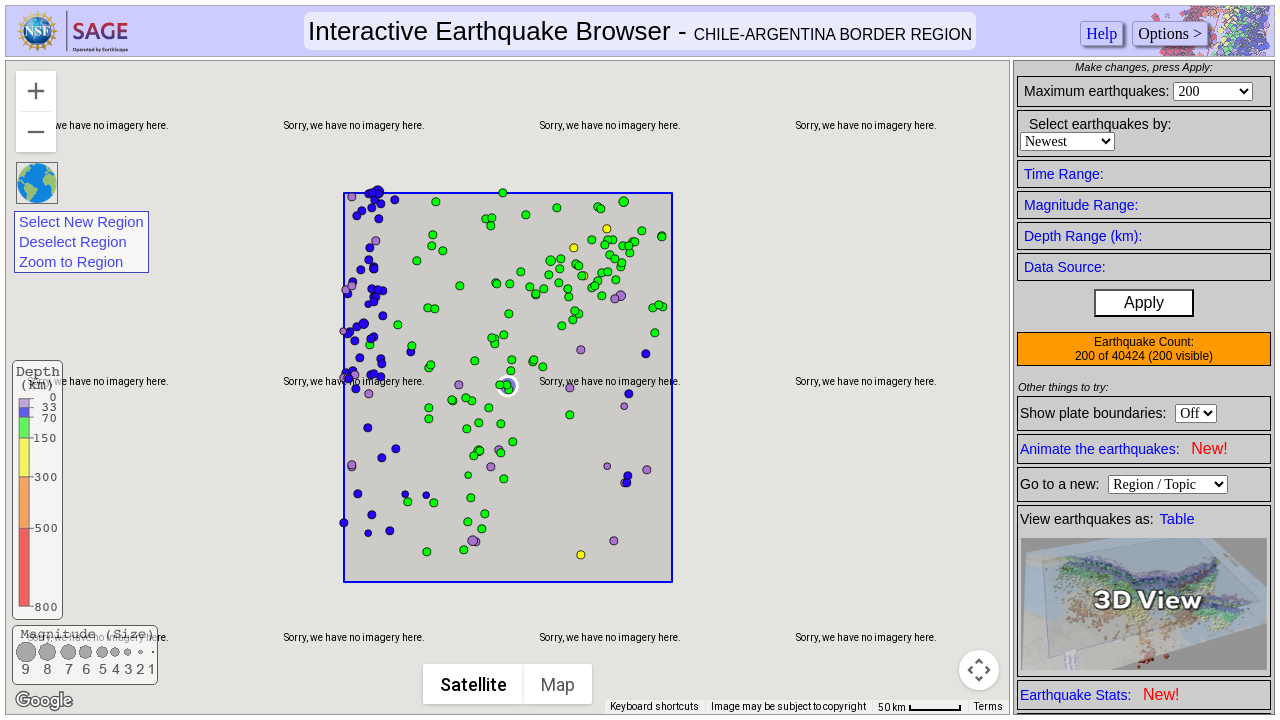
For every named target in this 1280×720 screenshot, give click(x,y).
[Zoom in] (36, 91)
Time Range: (1064, 174)
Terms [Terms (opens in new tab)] (988, 706)
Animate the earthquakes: (1124, 448)
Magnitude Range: (1081, 205)
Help (1101, 33)
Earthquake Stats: (1099, 694)
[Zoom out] (36, 132)
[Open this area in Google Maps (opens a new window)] (44, 701)
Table (1177, 519)
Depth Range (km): (1083, 236)
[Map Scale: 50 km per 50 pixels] (920, 707)
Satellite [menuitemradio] (473, 684)
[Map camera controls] (979, 670)
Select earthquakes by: (1100, 124)
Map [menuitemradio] (558, 684)
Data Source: (1065, 267)
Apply (1144, 302)
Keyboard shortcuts (654, 706)
